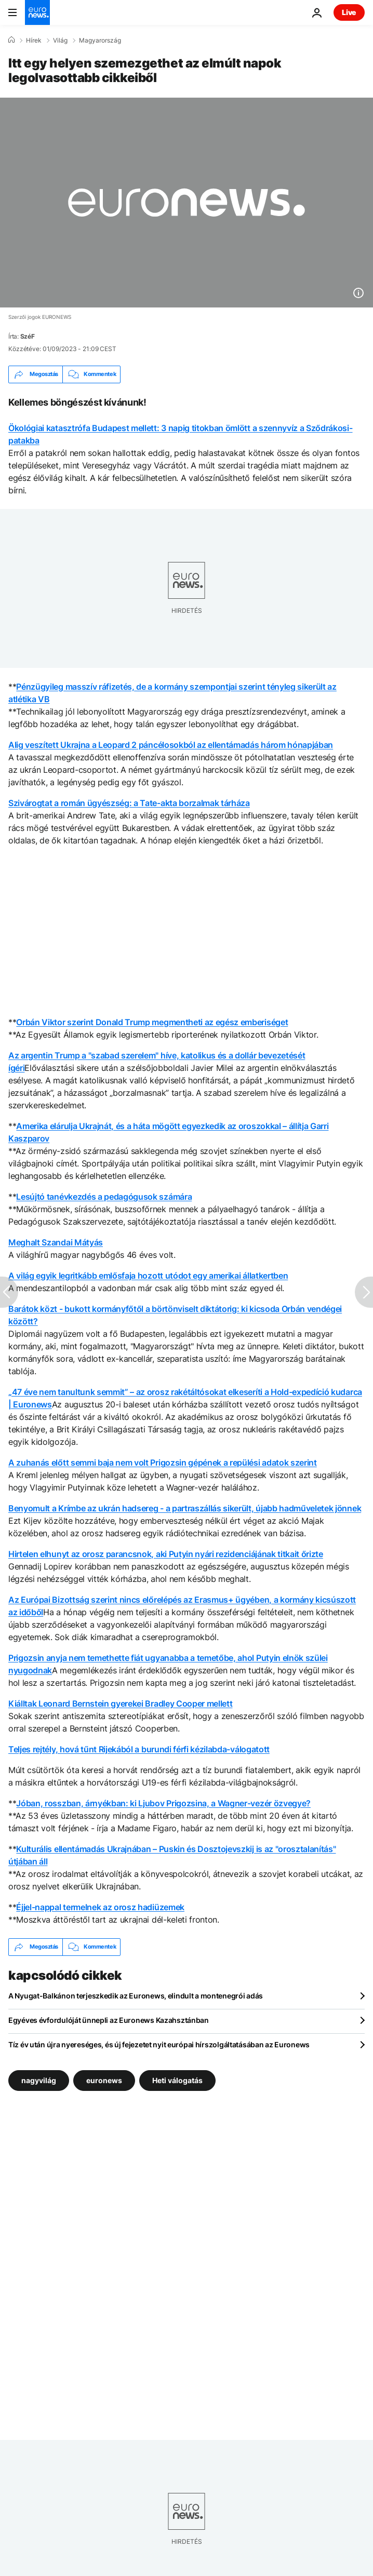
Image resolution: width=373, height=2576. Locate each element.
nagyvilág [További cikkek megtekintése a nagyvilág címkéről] (38, 2079)
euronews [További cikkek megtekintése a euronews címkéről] (104, 2079)
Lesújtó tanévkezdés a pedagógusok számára (104, 1196)
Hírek (34, 40)
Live (349, 12)
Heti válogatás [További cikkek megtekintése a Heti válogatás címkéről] (177, 2079)
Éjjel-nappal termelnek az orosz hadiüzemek (100, 1907)
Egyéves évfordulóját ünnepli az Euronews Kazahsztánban (108, 2020)
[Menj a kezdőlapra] (37, 12)
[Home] (11, 40)
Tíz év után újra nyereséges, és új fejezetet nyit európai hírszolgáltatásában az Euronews (159, 2044)
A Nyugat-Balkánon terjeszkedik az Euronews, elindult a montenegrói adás (135, 1995)
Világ (60, 40)
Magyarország (100, 40)
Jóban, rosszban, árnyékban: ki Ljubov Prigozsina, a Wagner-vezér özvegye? (163, 1803)
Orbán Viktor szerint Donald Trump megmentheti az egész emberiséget (152, 1022)
